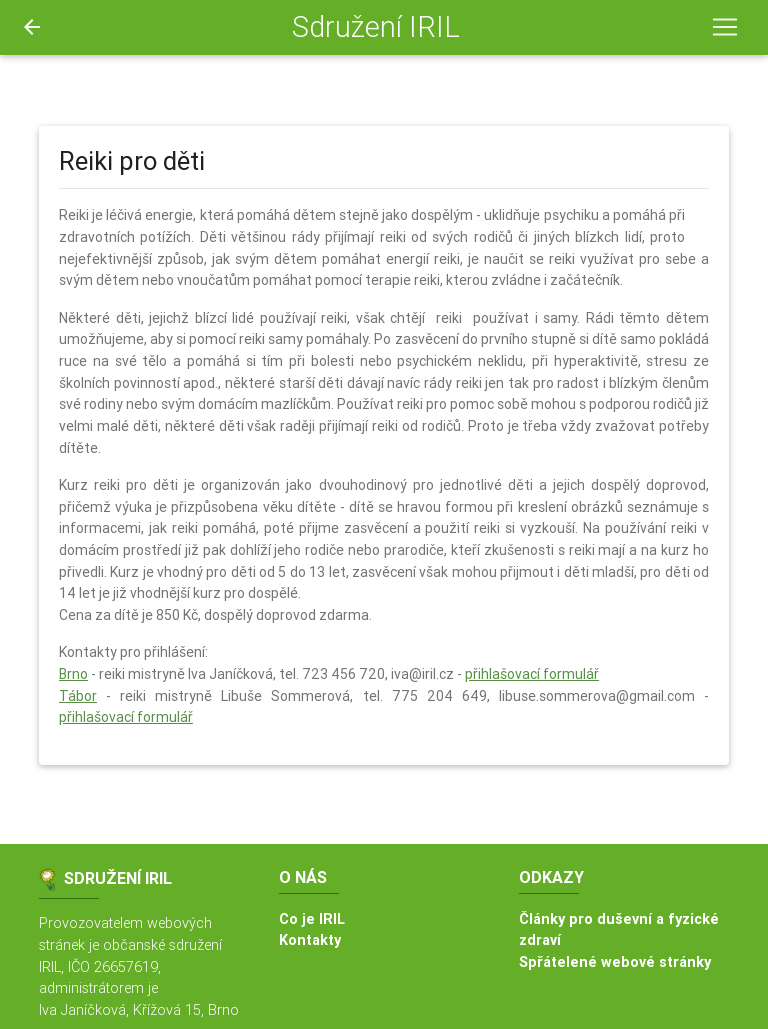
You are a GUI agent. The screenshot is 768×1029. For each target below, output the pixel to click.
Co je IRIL (312, 919)
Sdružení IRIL (376, 27)
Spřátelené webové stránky (615, 962)
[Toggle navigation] (725, 27)
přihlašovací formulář (532, 674)
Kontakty (310, 940)
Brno (73, 674)
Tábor (78, 696)
